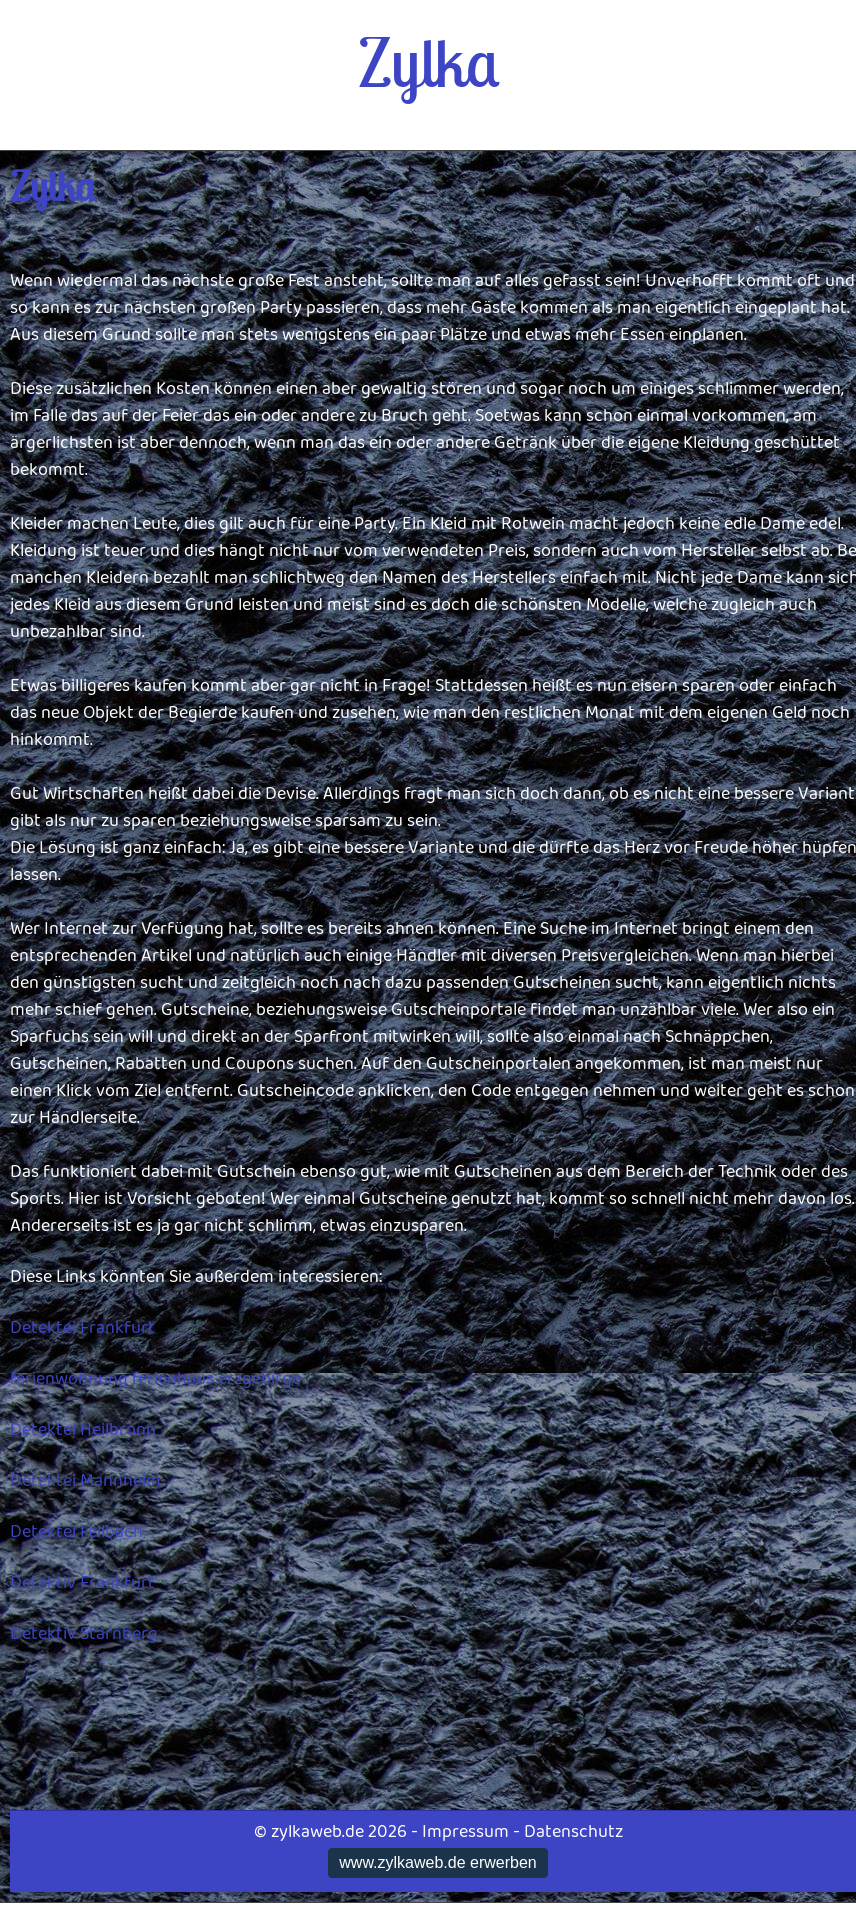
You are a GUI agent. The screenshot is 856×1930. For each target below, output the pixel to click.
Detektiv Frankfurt (82, 1583)
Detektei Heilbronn (83, 1430)
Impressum (465, 1832)
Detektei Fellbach (76, 1532)
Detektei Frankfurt (82, 1328)
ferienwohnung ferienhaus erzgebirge (155, 1379)
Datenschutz (573, 1832)
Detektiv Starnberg (84, 1634)
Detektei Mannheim (85, 1481)
